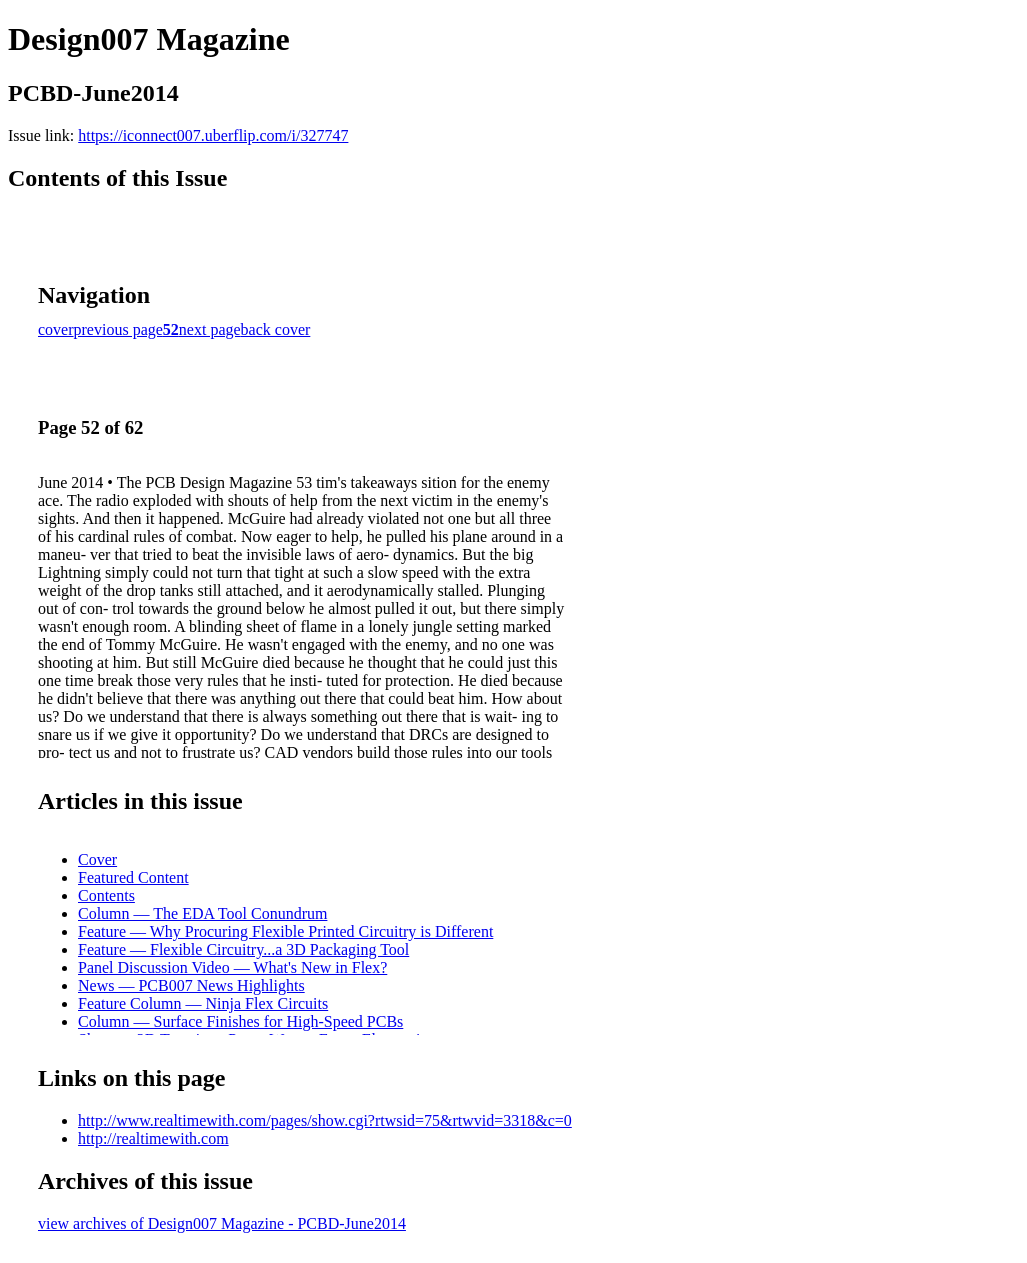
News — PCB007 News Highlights (191, 985)
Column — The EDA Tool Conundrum (202, 913)
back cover (276, 329)
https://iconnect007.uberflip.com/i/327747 (213, 135)
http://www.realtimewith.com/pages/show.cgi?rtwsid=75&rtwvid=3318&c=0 (325, 1120)
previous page (118, 329)
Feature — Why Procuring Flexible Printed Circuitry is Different (285, 931)
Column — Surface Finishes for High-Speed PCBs (240, 1021)
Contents (106, 895)
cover (56, 329)
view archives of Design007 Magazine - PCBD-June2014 (222, 1223)
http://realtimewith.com (153, 1138)
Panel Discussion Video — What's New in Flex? (232, 967)
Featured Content (133, 877)
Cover (97, 859)
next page (210, 329)
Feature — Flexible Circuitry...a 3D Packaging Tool (243, 949)
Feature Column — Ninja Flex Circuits (203, 1003)
